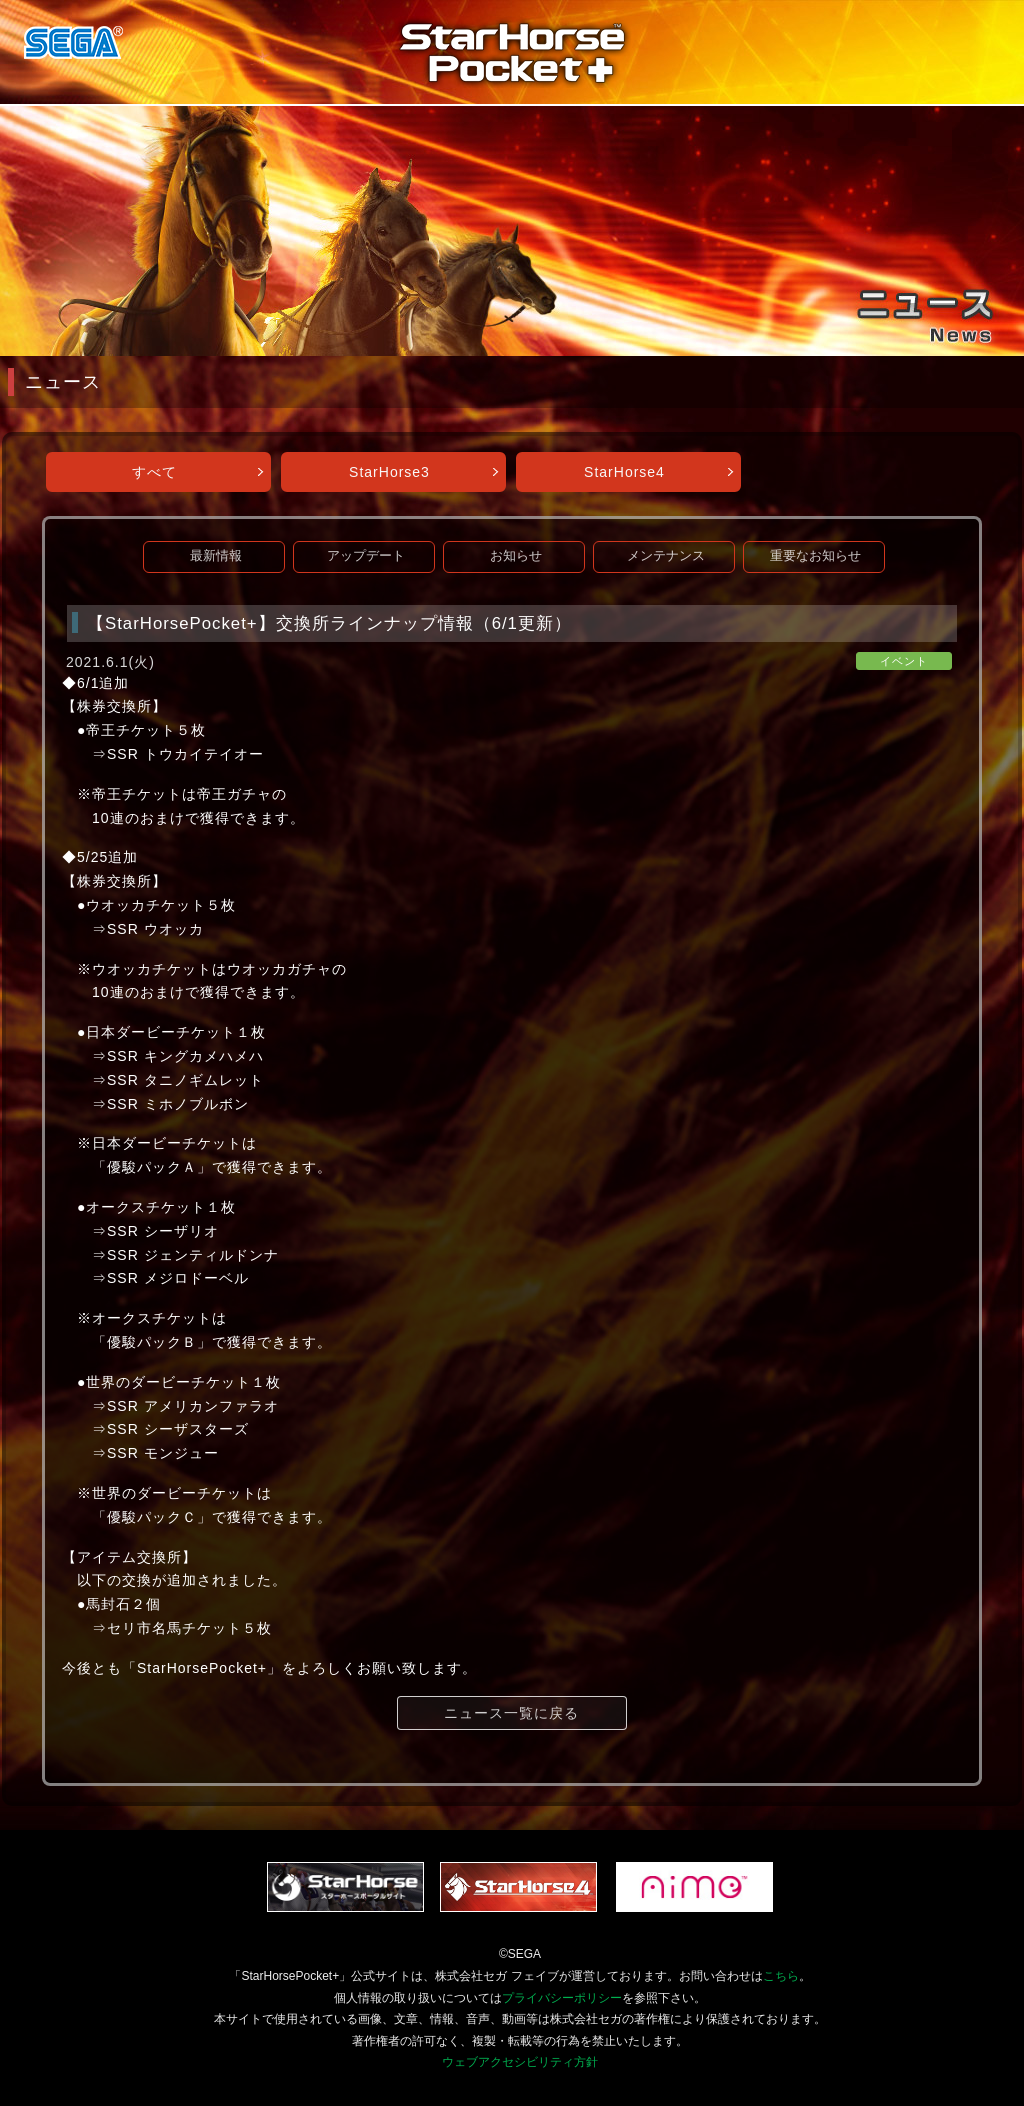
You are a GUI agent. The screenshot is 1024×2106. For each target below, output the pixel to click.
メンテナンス (666, 556)
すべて (154, 472)
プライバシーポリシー (562, 1998)
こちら (781, 1976)
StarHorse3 (389, 472)
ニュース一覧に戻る (511, 1713)
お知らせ (516, 556)
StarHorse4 (624, 472)
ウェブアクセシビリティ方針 (520, 2062)
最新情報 (216, 556)
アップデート (366, 556)
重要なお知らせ (815, 556)
